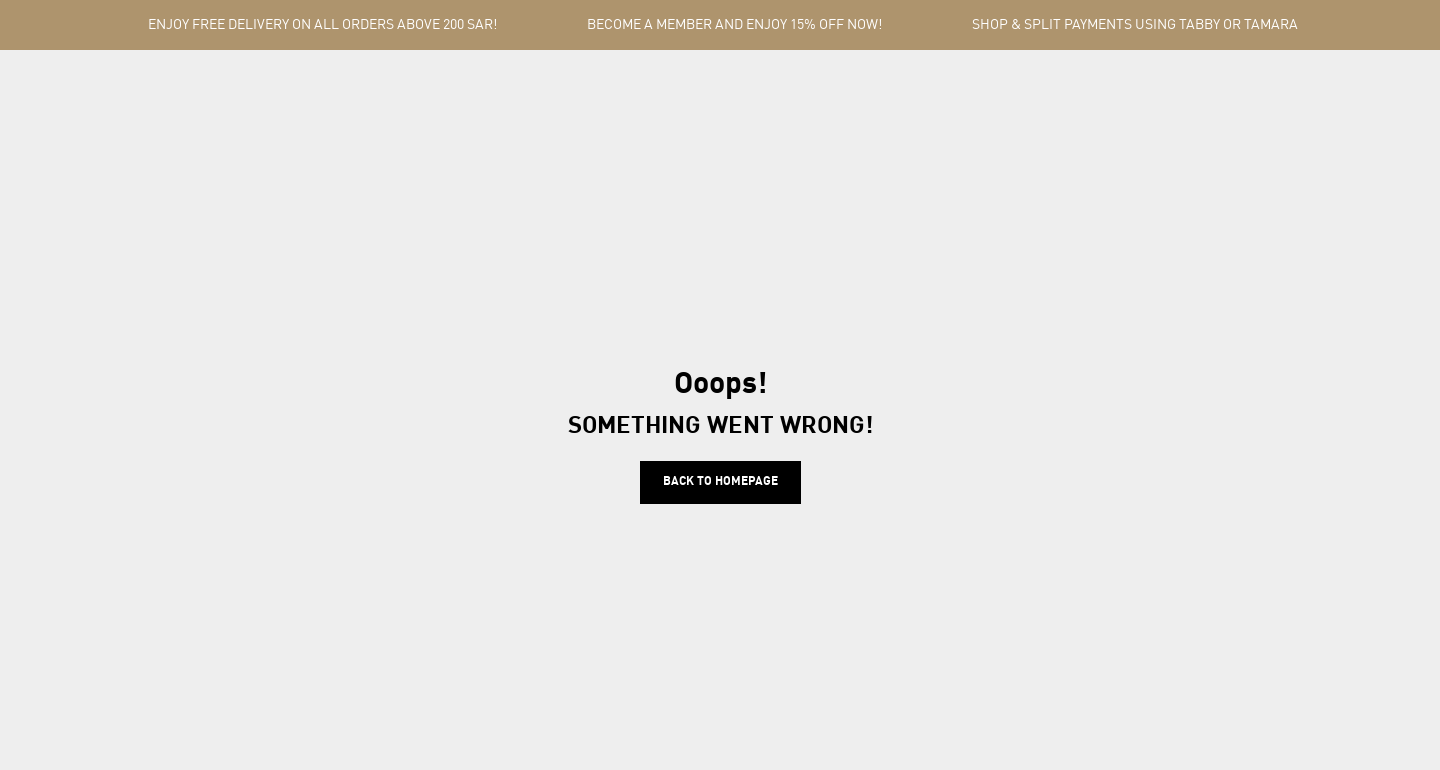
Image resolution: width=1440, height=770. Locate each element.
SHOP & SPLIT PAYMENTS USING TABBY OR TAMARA (1135, 25)
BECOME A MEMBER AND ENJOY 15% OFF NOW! (734, 25)
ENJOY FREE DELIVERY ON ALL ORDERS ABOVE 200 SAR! (322, 25)
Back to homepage (720, 482)
